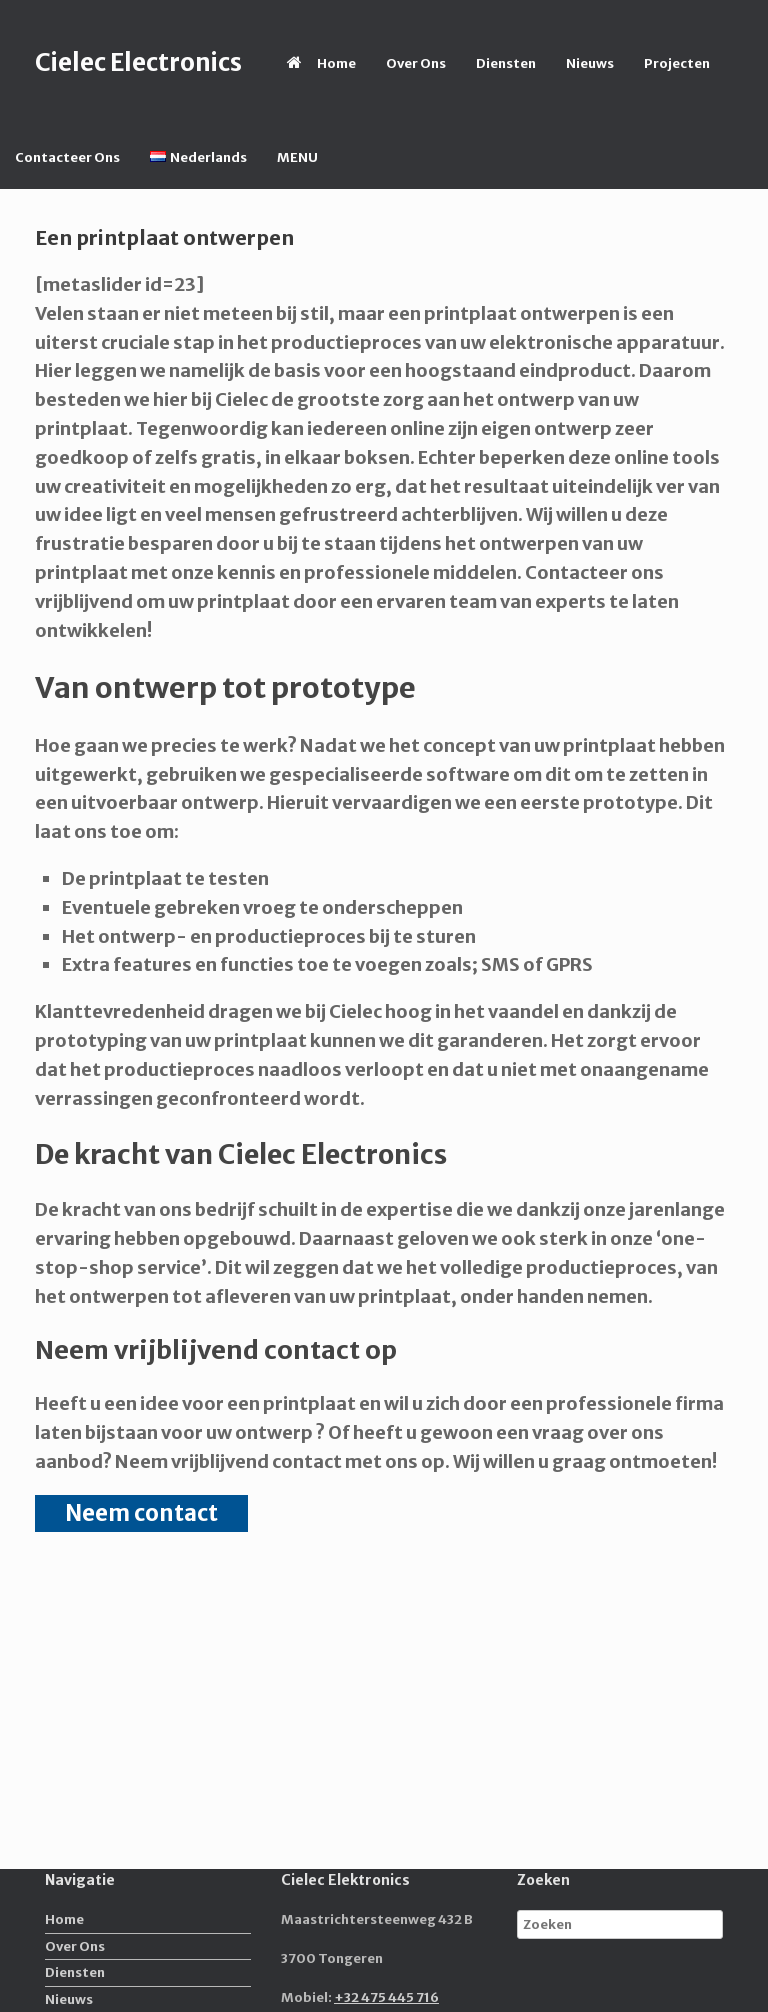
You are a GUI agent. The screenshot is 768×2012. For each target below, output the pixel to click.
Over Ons (416, 63)
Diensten (506, 63)
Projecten (677, 63)
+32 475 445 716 (386, 1997)
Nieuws (590, 63)
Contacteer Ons (67, 157)
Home (321, 63)
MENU (297, 157)
